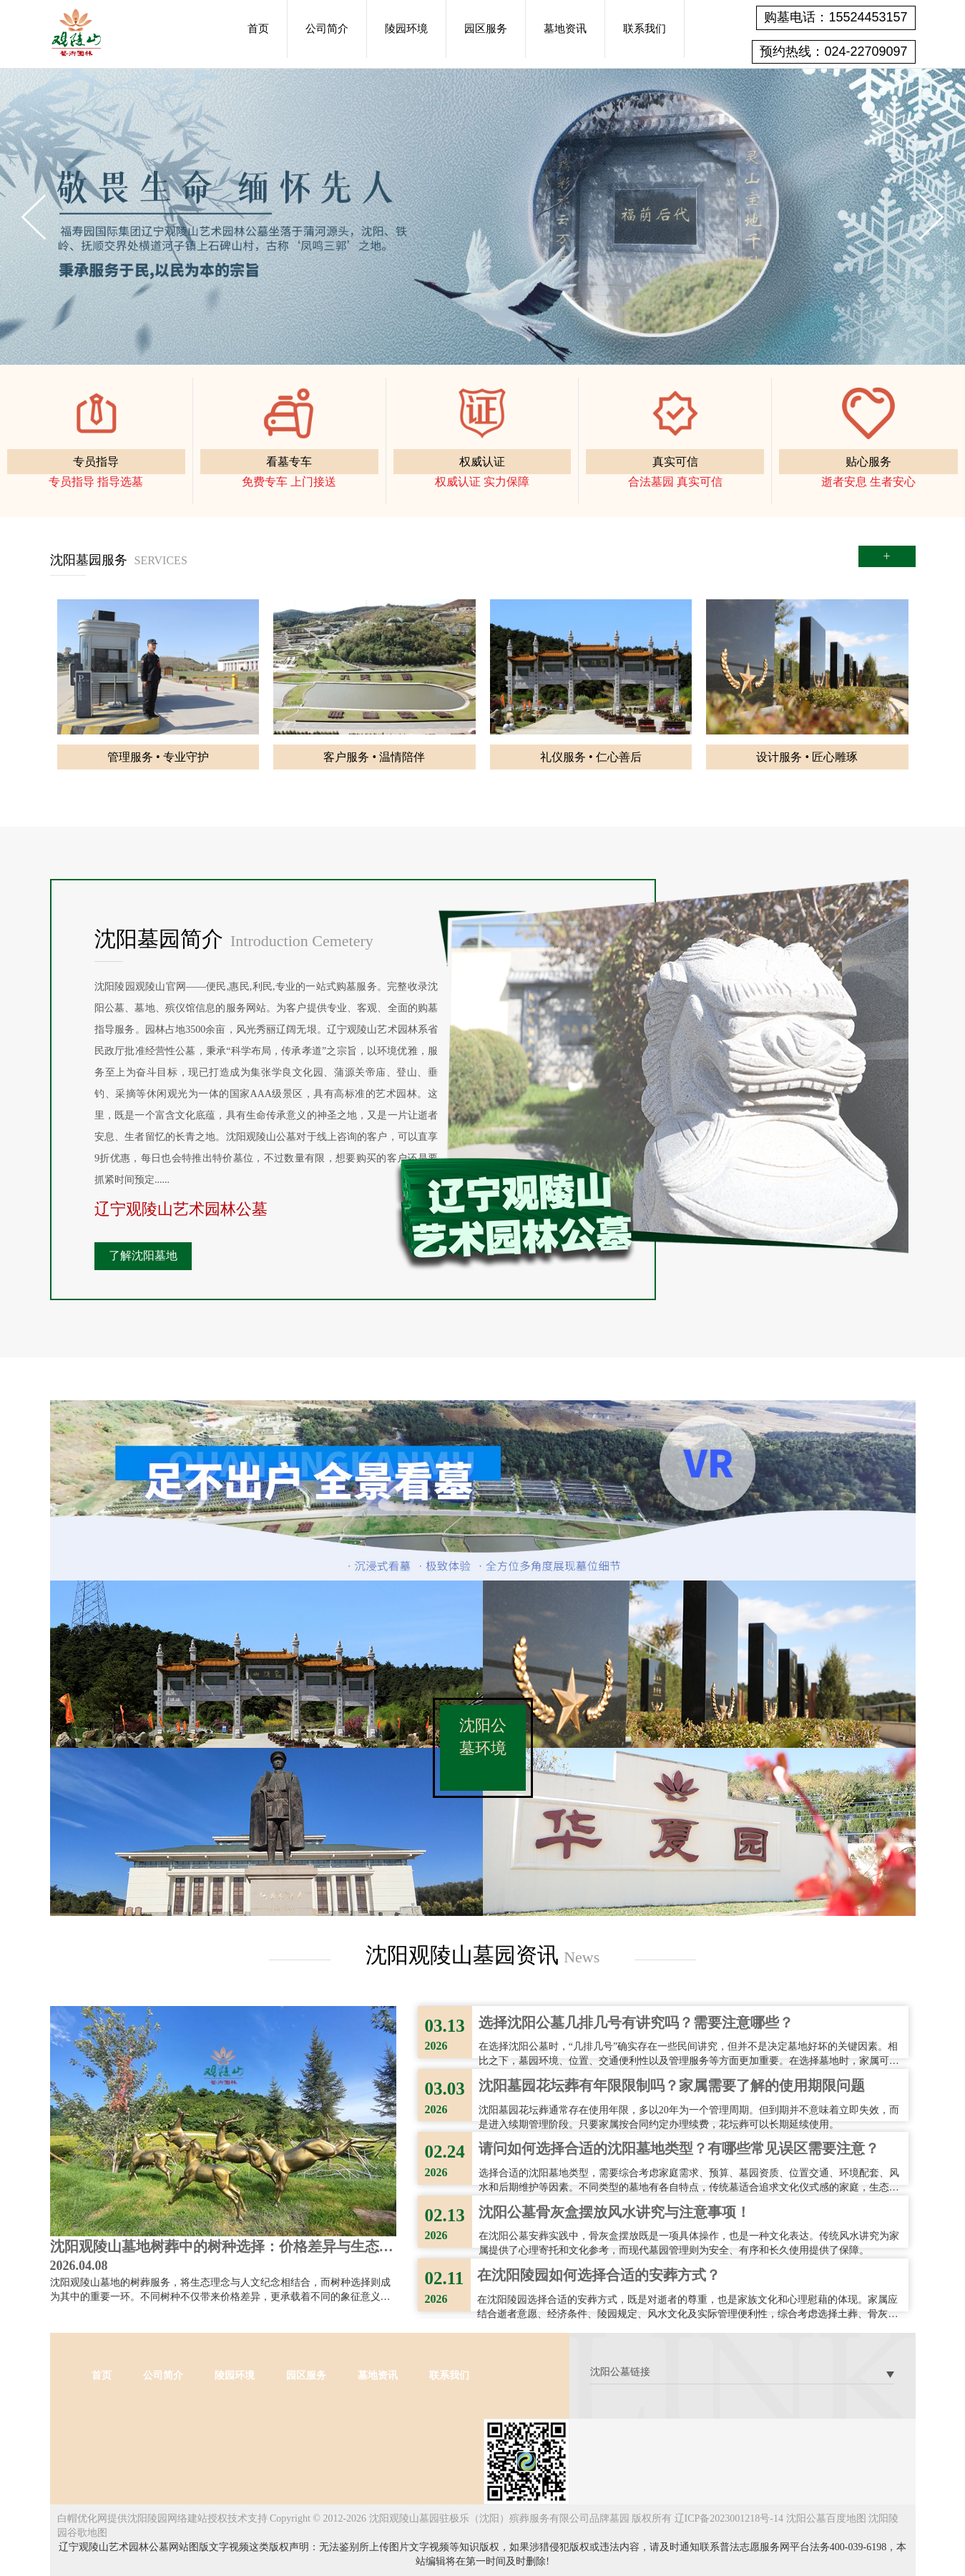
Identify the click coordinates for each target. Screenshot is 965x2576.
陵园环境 (406, 28)
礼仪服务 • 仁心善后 (591, 757)
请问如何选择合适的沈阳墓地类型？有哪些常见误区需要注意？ (679, 2148)
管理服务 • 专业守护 (158, 757)
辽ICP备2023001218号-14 (729, 2518)
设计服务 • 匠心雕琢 (807, 757)
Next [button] (931, 217)
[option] (482, 216)
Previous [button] (33, 217)
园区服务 (485, 28)
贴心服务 (868, 462)
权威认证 (482, 462)
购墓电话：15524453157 (835, 17)
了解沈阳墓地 (143, 1255)
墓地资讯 (565, 28)
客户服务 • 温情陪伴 (374, 757)
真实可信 (675, 462)
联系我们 (644, 28)
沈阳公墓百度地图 (826, 2518)
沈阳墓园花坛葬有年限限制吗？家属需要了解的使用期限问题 (672, 2085)
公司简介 (326, 28)
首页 (258, 28)
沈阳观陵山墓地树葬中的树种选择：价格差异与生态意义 (221, 2247)
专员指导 (96, 462)
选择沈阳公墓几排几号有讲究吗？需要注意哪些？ (636, 2022)
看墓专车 (289, 462)
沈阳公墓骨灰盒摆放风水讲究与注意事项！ (614, 2212)
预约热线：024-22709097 (833, 51)
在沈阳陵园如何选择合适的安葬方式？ (598, 2275)
